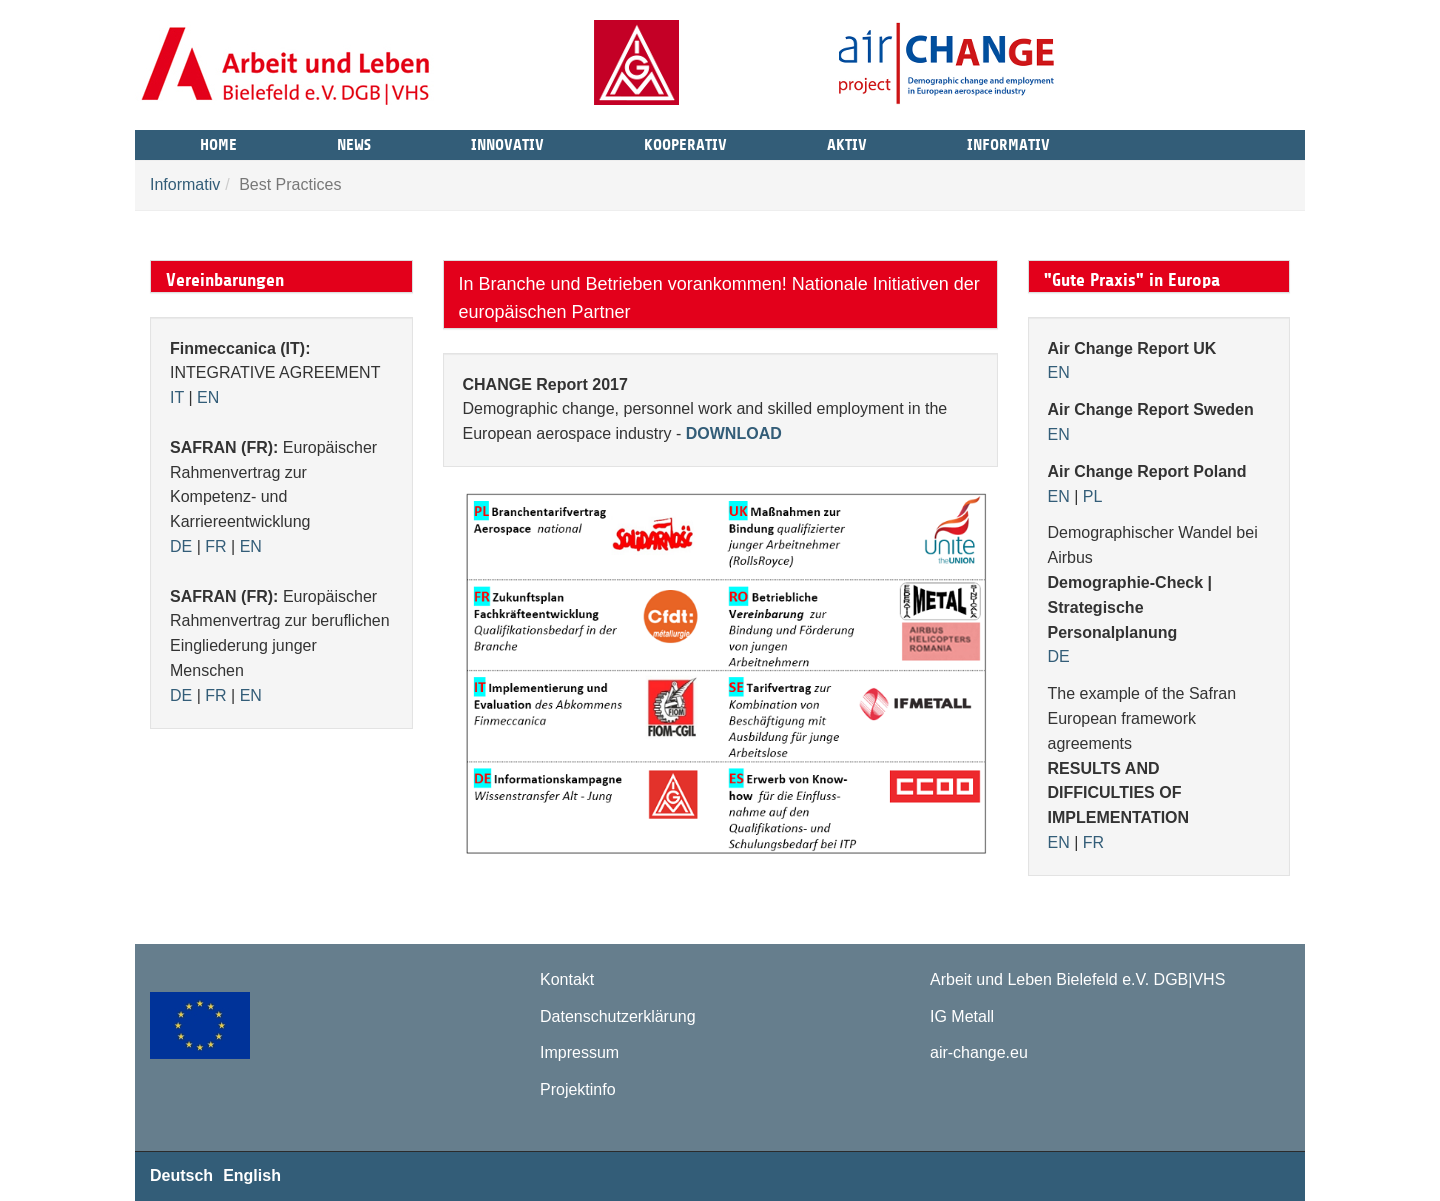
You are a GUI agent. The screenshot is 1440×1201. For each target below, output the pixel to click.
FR (215, 546)
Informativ (1008, 142)
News (354, 142)
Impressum (579, 1052)
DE (181, 546)
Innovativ (507, 142)
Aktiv (847, 142)
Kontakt (567, 979)
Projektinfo (578, 1089)
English (252, 1175)
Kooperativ (685, 142)
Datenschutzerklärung (618, 1016)
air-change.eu (979, 1052)
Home (218, 142)
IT (177, 397)
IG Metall (962, 1016)
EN (208, 397)
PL (1093, 496)
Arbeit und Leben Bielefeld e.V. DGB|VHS (1077, 979)
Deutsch (181, 1175)
